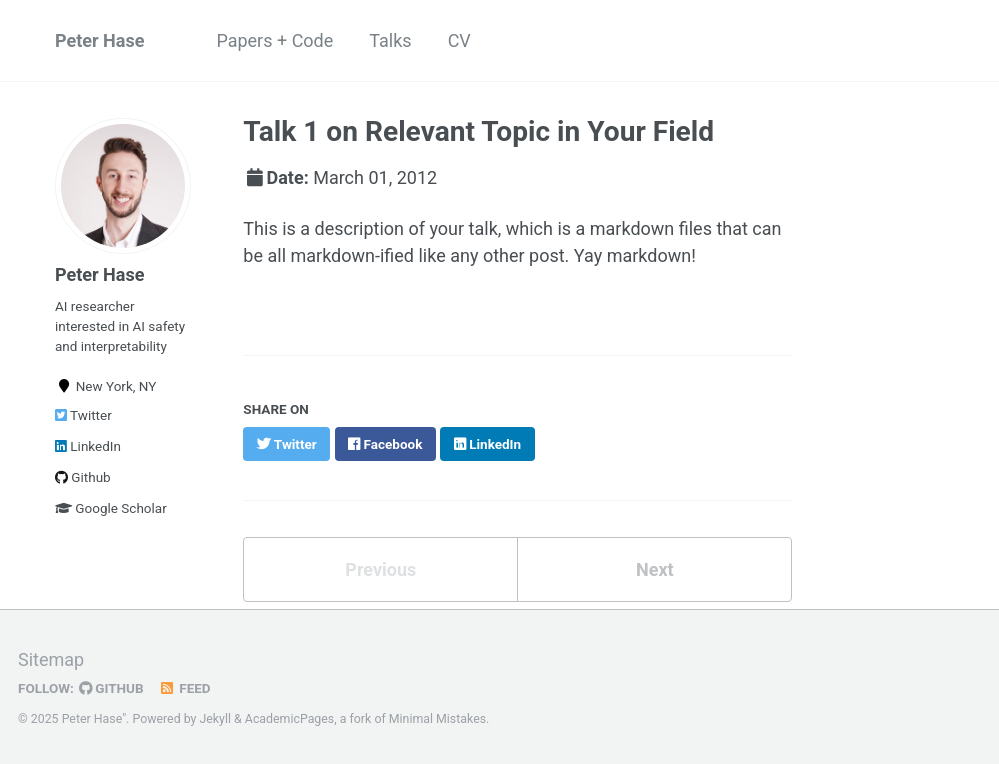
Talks (390, 40)
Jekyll (215, 719)
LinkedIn (88, 446)
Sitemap (51, 659)
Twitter (83, 415)
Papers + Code (274, 40)
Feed (185, 688)
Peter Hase (99, 40)
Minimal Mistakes (437, 719)
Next (655, 569)
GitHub (111, 688)
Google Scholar (111, 508)
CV (459, 40)
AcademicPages (289, 719)
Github (83, 477)
